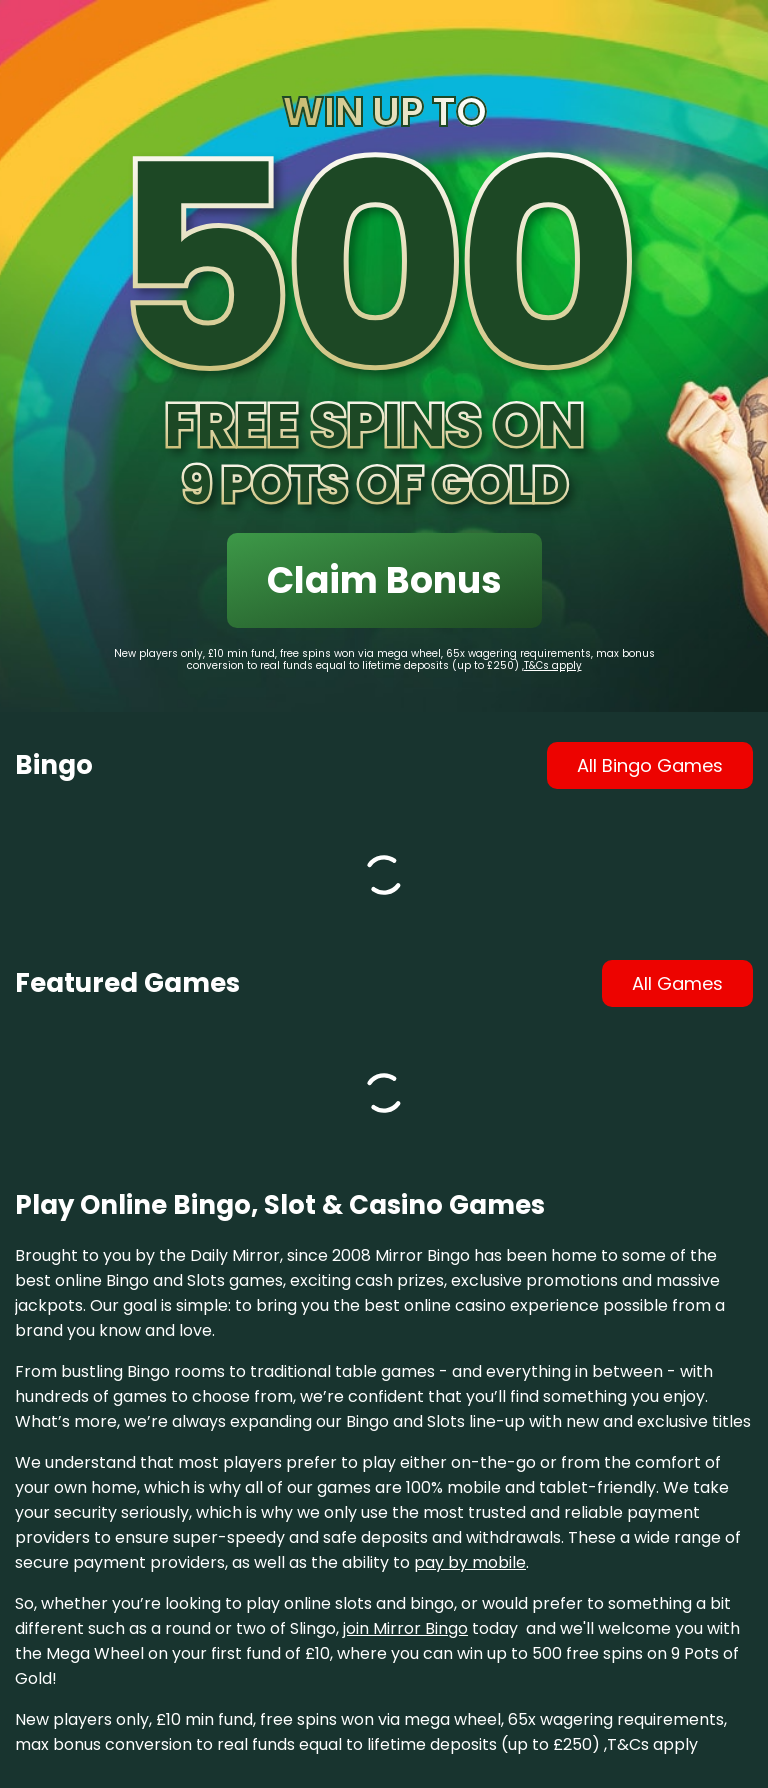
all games (677, 983)
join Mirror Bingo (405, 1628)
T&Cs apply (553, 665)
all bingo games (650, 765)
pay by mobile (470, 1562)
